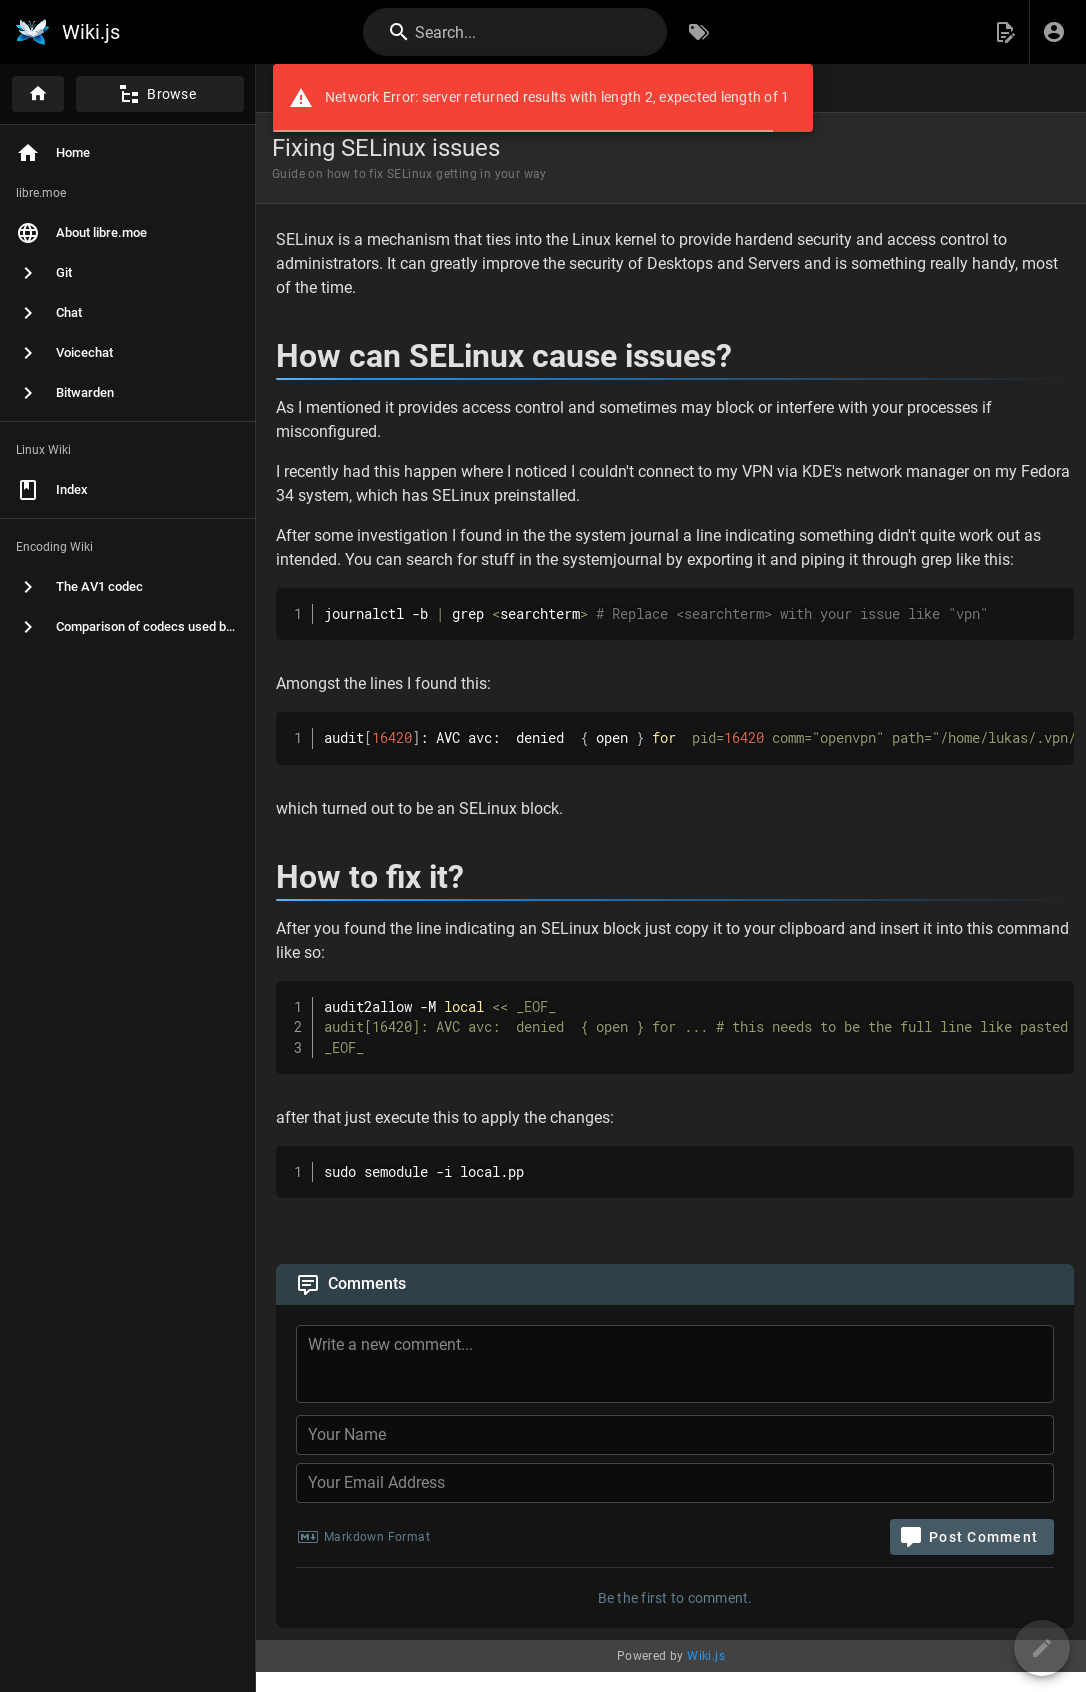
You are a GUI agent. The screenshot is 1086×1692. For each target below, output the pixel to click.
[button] (1005, 32)
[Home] (38, 94)
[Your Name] (675, 1435)
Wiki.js (706, 1656)
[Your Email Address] (675, 1483)
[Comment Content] (681, 1367)
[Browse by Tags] (699, 32)
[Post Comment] (972, 1537)
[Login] (1054, 32)
